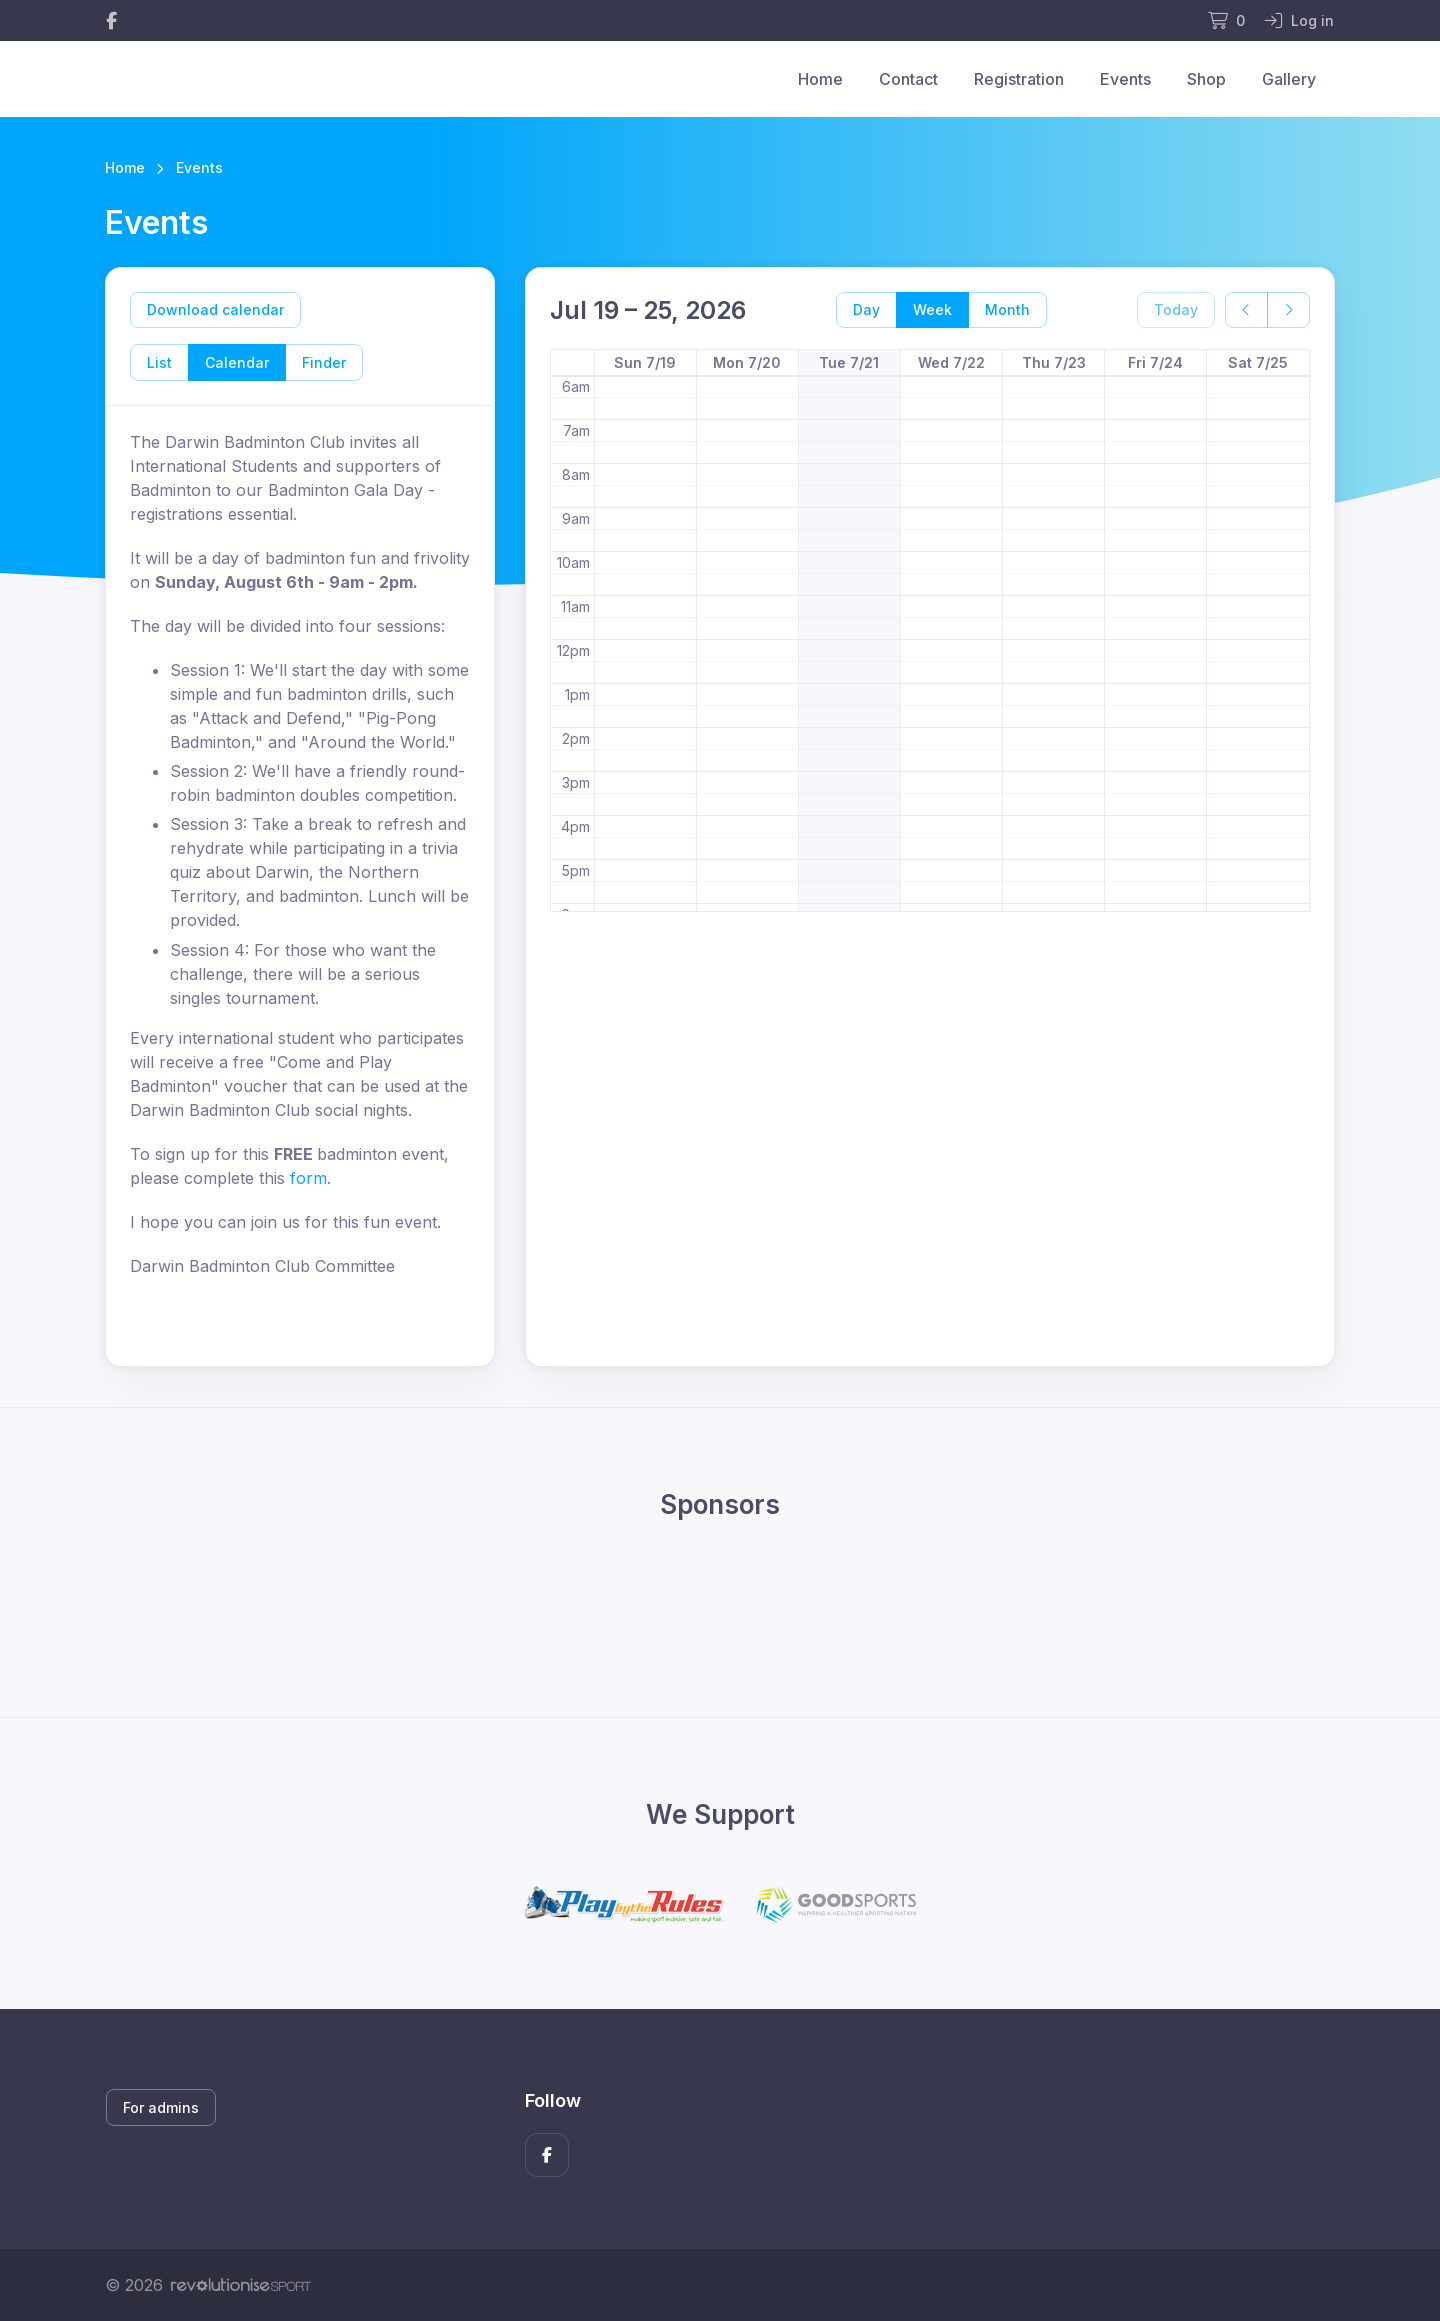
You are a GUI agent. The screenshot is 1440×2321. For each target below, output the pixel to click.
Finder (324, 362)
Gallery (1289, 79)
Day (866, 309)
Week (932, 309)
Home (820, 79)
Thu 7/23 (1054, 362)
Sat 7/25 (1258, 362)
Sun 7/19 (645, 362)
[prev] (1246, 310)
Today (1176, 309)
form (308, 1178)
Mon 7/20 (747, 362)
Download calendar (215, 309)
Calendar (237, 362)
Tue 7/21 (849, 362)
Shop (1206, 79)
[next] (1288, 310)
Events (1125, 79)
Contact (908, 79)
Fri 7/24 (1155, 362)
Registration (1019, 79)
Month (1007, 309)
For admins (161, 2107)
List (159, 362)
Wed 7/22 (951, 362)
